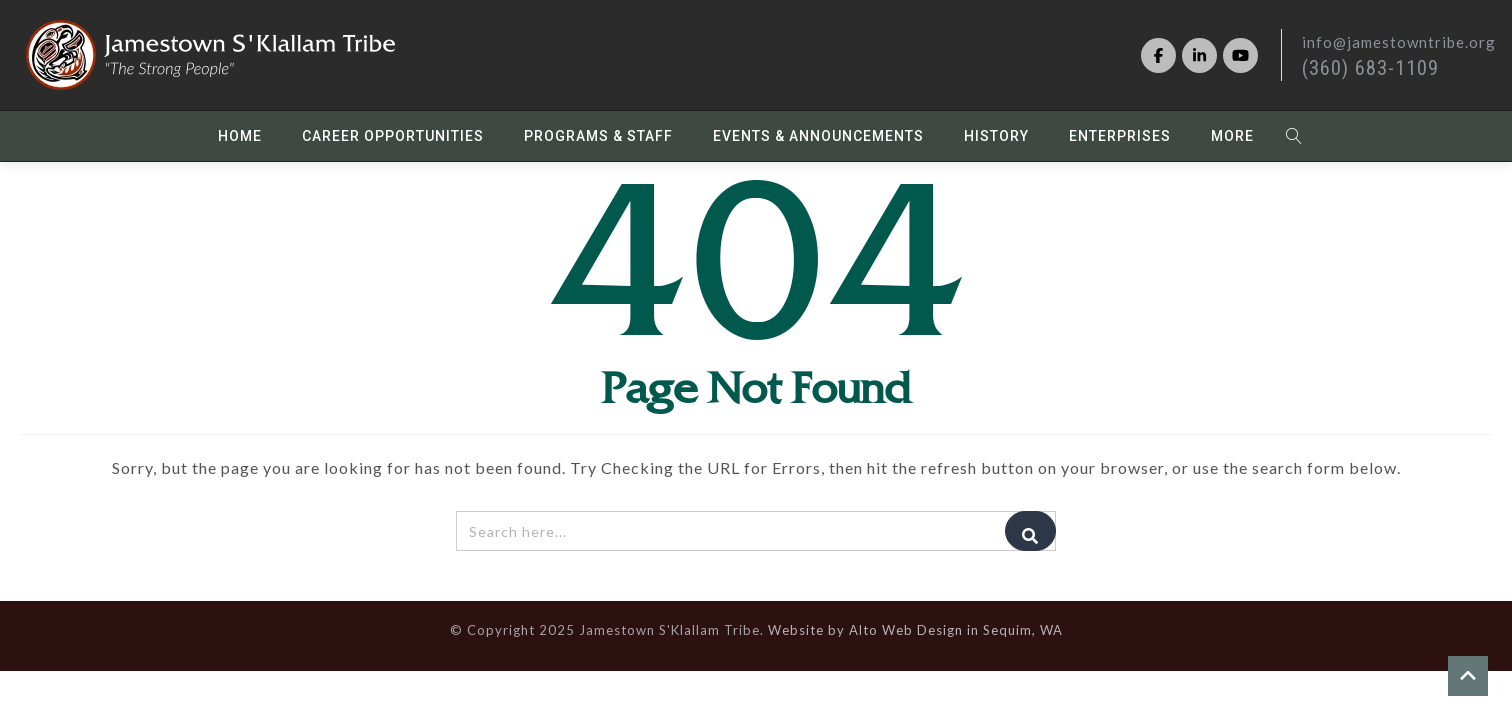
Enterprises (1120, 136)
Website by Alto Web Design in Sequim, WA (915, 630)
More (1232, 136)
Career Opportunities (393, 136)
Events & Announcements (818, 136)
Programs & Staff (598, 136)
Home (240, 136)
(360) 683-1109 (1370, 68)
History (996, 136)
